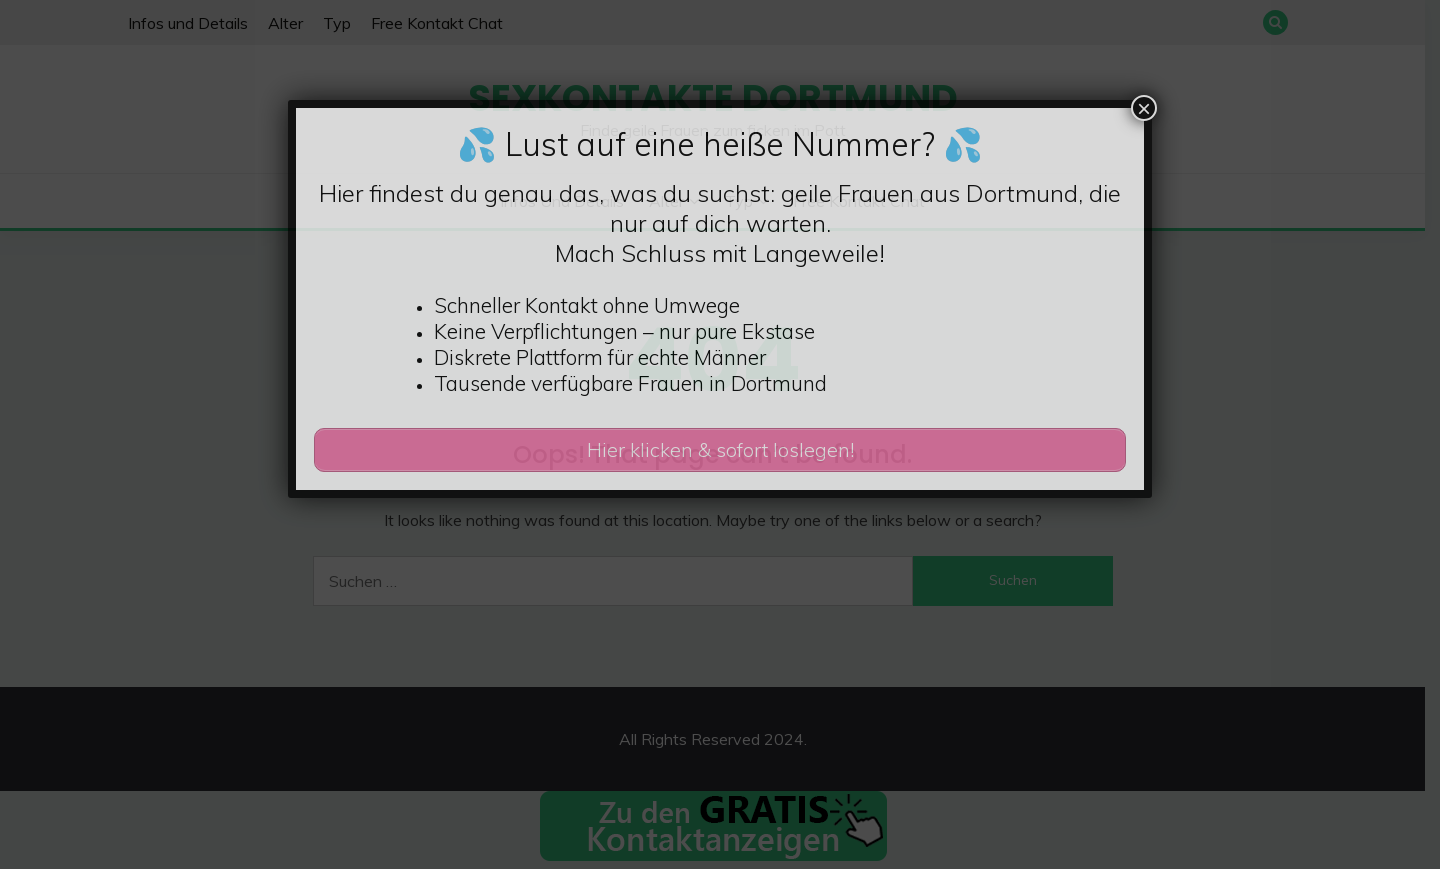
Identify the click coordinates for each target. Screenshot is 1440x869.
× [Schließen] (1144, 108)
